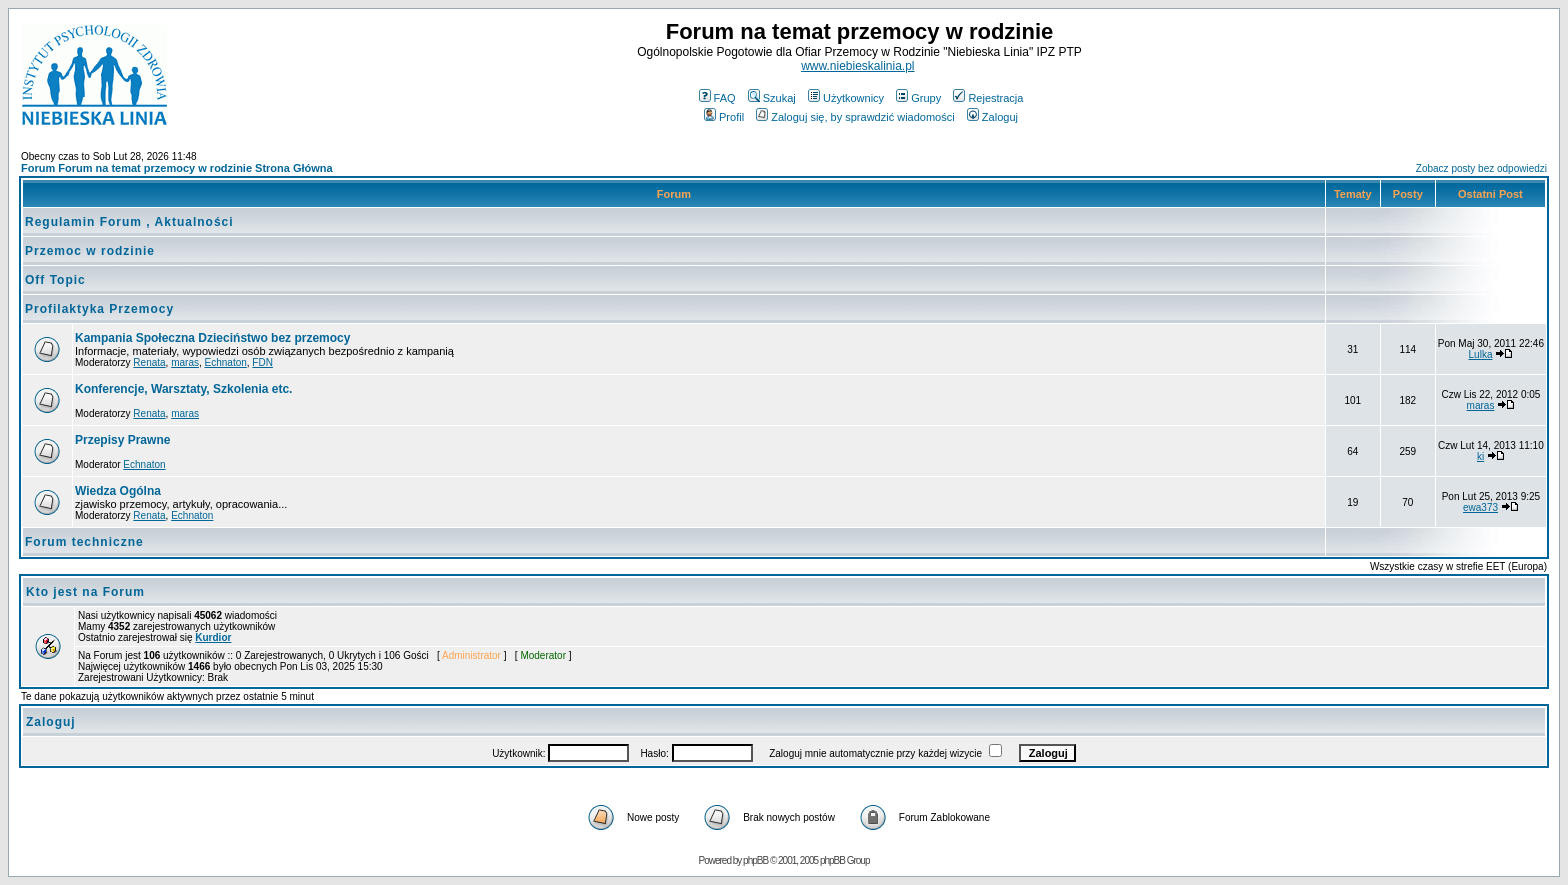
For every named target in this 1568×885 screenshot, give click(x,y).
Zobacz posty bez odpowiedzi (1481, 168)
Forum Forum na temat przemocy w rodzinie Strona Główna (177, 168)
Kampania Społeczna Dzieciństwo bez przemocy (212, 338)
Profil (724, 117)
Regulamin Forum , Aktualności (129, 222)
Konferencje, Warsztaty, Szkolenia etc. (183, 389)
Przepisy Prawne (122, 440)
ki (1480, 456)
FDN (262, 362)
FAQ (717, 98)
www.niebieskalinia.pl (857, 66)
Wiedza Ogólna (118, 491)
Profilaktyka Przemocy (99, 309)
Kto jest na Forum (85, 592)
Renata (149, 362)
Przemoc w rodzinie (90, 251)
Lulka (1481, 354)
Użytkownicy (846, 98)
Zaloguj (992, 117)
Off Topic (55, 280)
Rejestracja (988, 98)
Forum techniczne (84, 542)
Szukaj (772, 98)
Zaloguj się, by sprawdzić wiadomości (855, 117)
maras (185, 362)
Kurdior (213, 637)
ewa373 (1480, 507)
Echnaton (226, 362)
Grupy (918, 98)
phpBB (755, 860)
